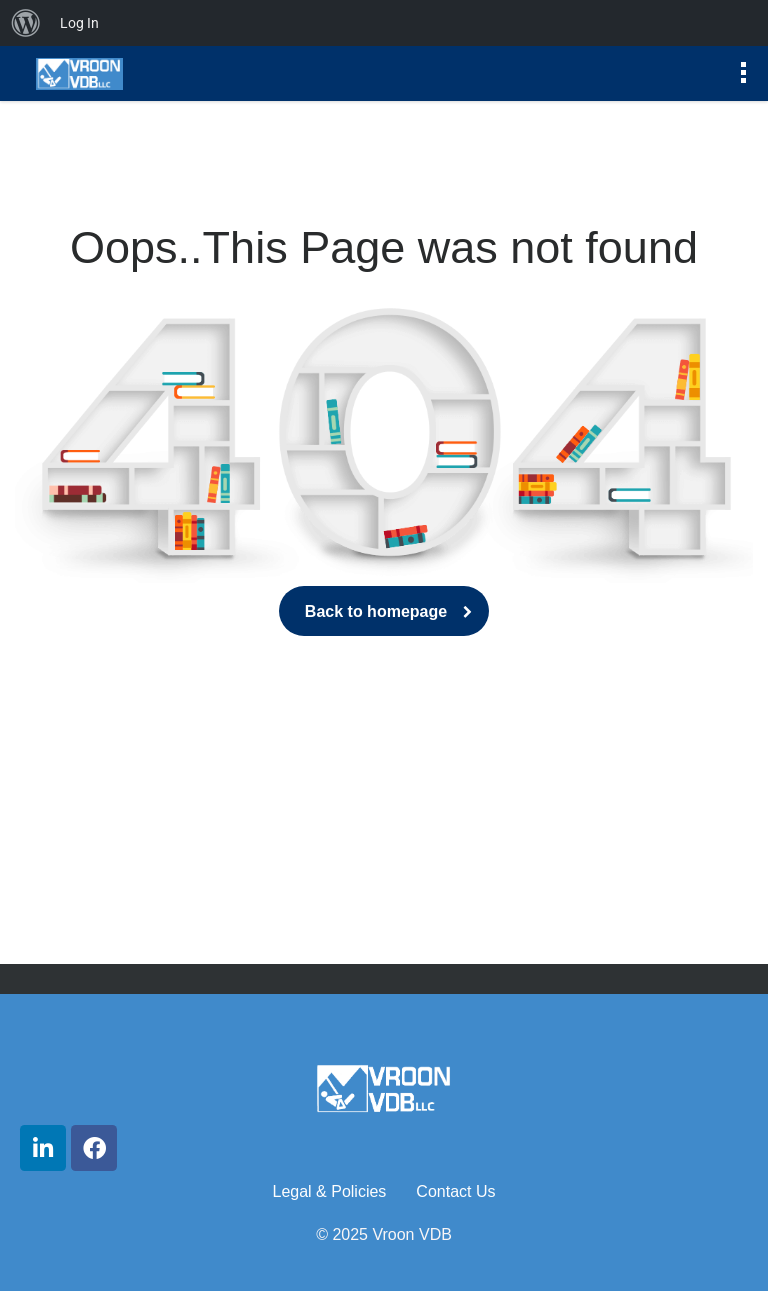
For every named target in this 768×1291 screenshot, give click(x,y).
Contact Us (455, 1191)
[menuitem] (26, 23)
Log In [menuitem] (79, 23)
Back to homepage (384, 611)
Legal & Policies (330, 1191)
